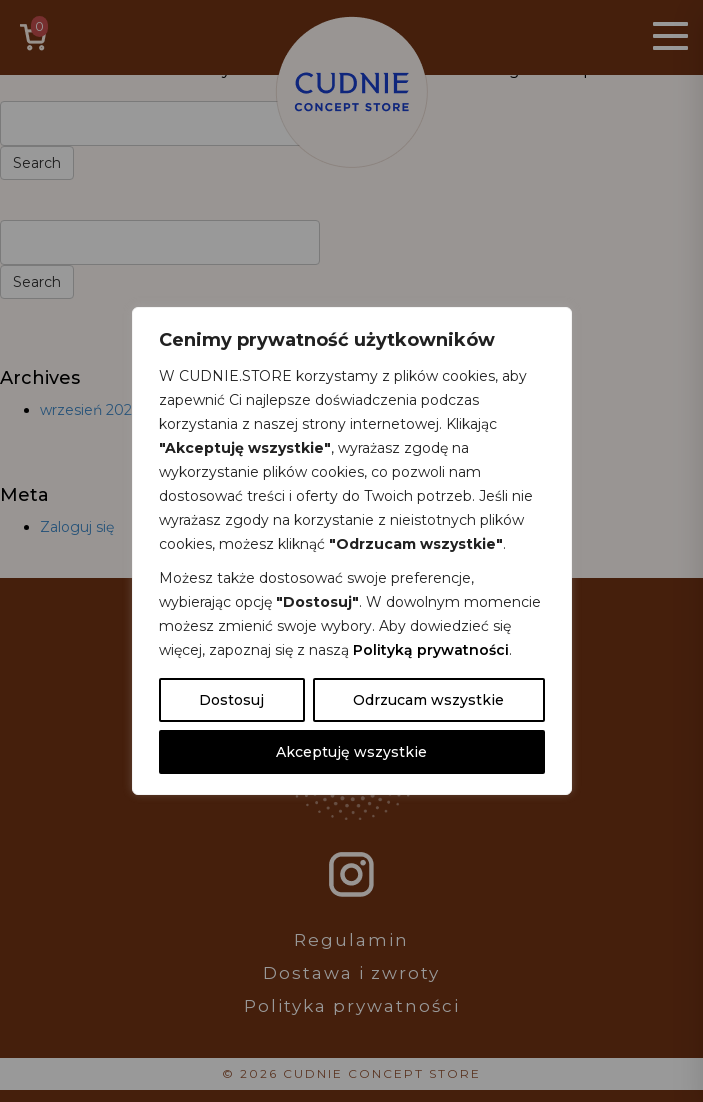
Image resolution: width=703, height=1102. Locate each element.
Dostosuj (231, 700)
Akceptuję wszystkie (351, 752)
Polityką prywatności (431, 650)
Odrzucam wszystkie (428, 700)
